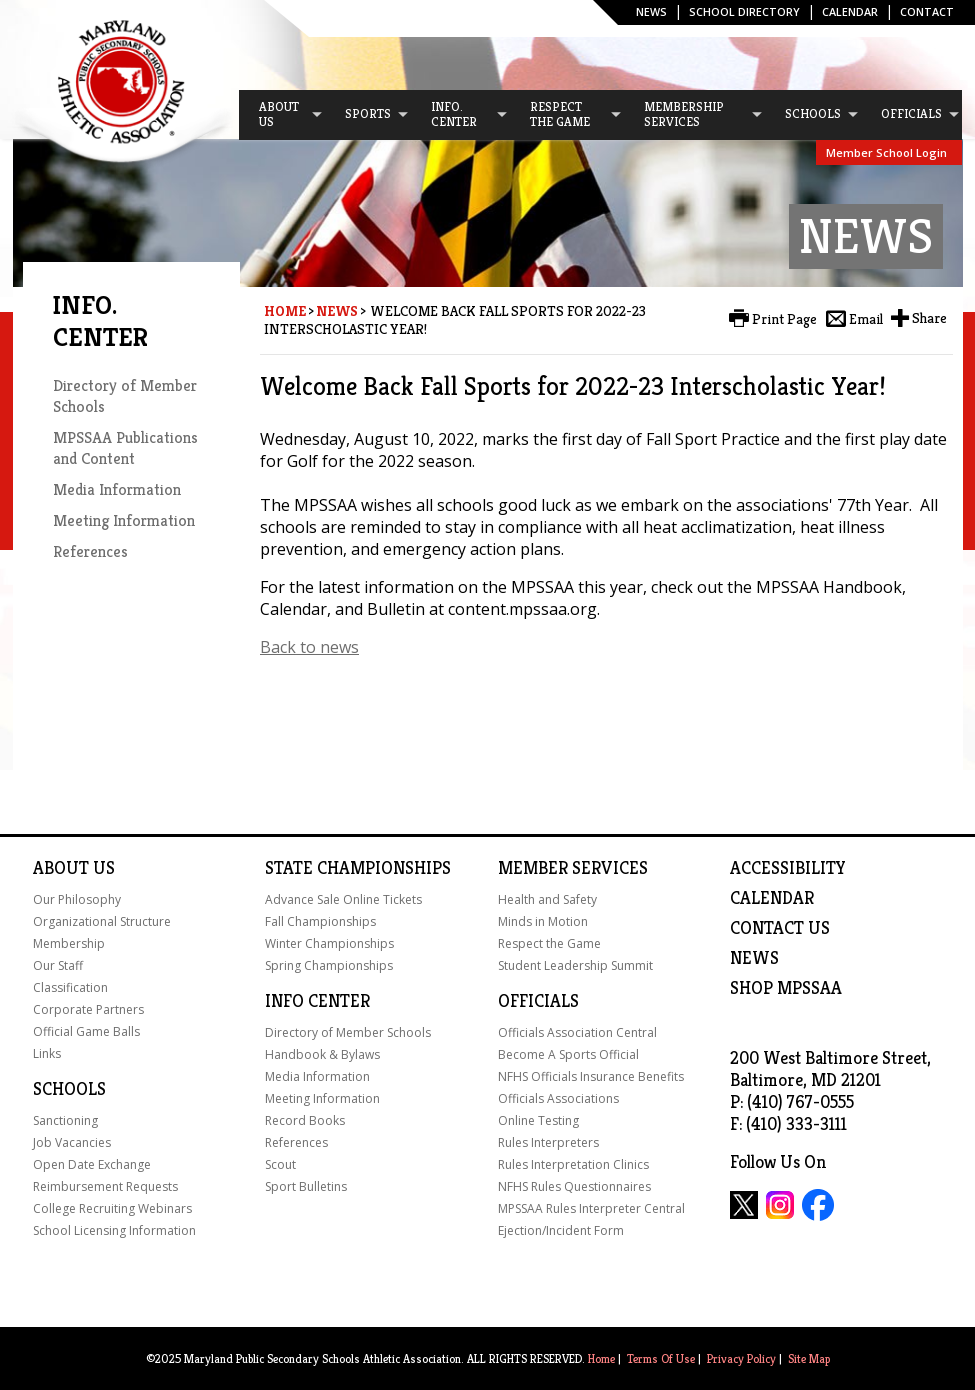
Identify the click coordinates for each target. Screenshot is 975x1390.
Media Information (117, 489)
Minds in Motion (543, 921)
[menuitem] (282, 115)
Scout (280, 1164)
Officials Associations (558, 1098)
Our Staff (58, 965)
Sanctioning (65, 1120)
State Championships (358, 868)
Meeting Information (124, 520)
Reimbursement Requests (105, 1186)
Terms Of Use (661, 1358)
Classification (70, 987)
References (90, 551)
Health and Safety (547, 899)
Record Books (305, 1120)
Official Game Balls (86, 1031)
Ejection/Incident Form (561, 1230)
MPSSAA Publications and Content (125, 448)
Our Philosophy (77, 899)
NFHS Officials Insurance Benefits (591, 1076)
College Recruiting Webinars (112, 1208)
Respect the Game (549, 943)
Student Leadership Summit (575, 965)
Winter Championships (329, 943)
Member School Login (886, 152)
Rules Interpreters (548, 1142)
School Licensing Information (114, 1230)
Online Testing (538, 1120)
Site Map (809, 1358)
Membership (69, 943)
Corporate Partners (88, 1009)
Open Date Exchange (92, 1164)
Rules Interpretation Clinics (573, 1164)
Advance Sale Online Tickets (343, 899)
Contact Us (780, 928)
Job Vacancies (72, 1142)
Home (285, 311)
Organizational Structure (102, 921)
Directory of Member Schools (348, 1032)
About (61, 868)
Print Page (784, 319)
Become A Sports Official (568, 1054)
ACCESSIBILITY (788, 868)
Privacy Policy (741, 1358)
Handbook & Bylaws (322, 1054)
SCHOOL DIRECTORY (744, 11)
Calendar (850, 11)
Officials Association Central (577, 1032)
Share (929, 318)
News (651, 11)
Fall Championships (320, 921)
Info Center (317, 1001)
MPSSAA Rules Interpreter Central (591, 1208)
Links (47, 1053)
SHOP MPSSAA (786, 988)
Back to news (309, 647)
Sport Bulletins (306, 1186)
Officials (538, 1001)
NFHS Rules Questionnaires (574, 1186)
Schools (69, 1089)
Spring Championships (329, 965)
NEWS (754, 958)
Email (866, 319)
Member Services (573, 868)
